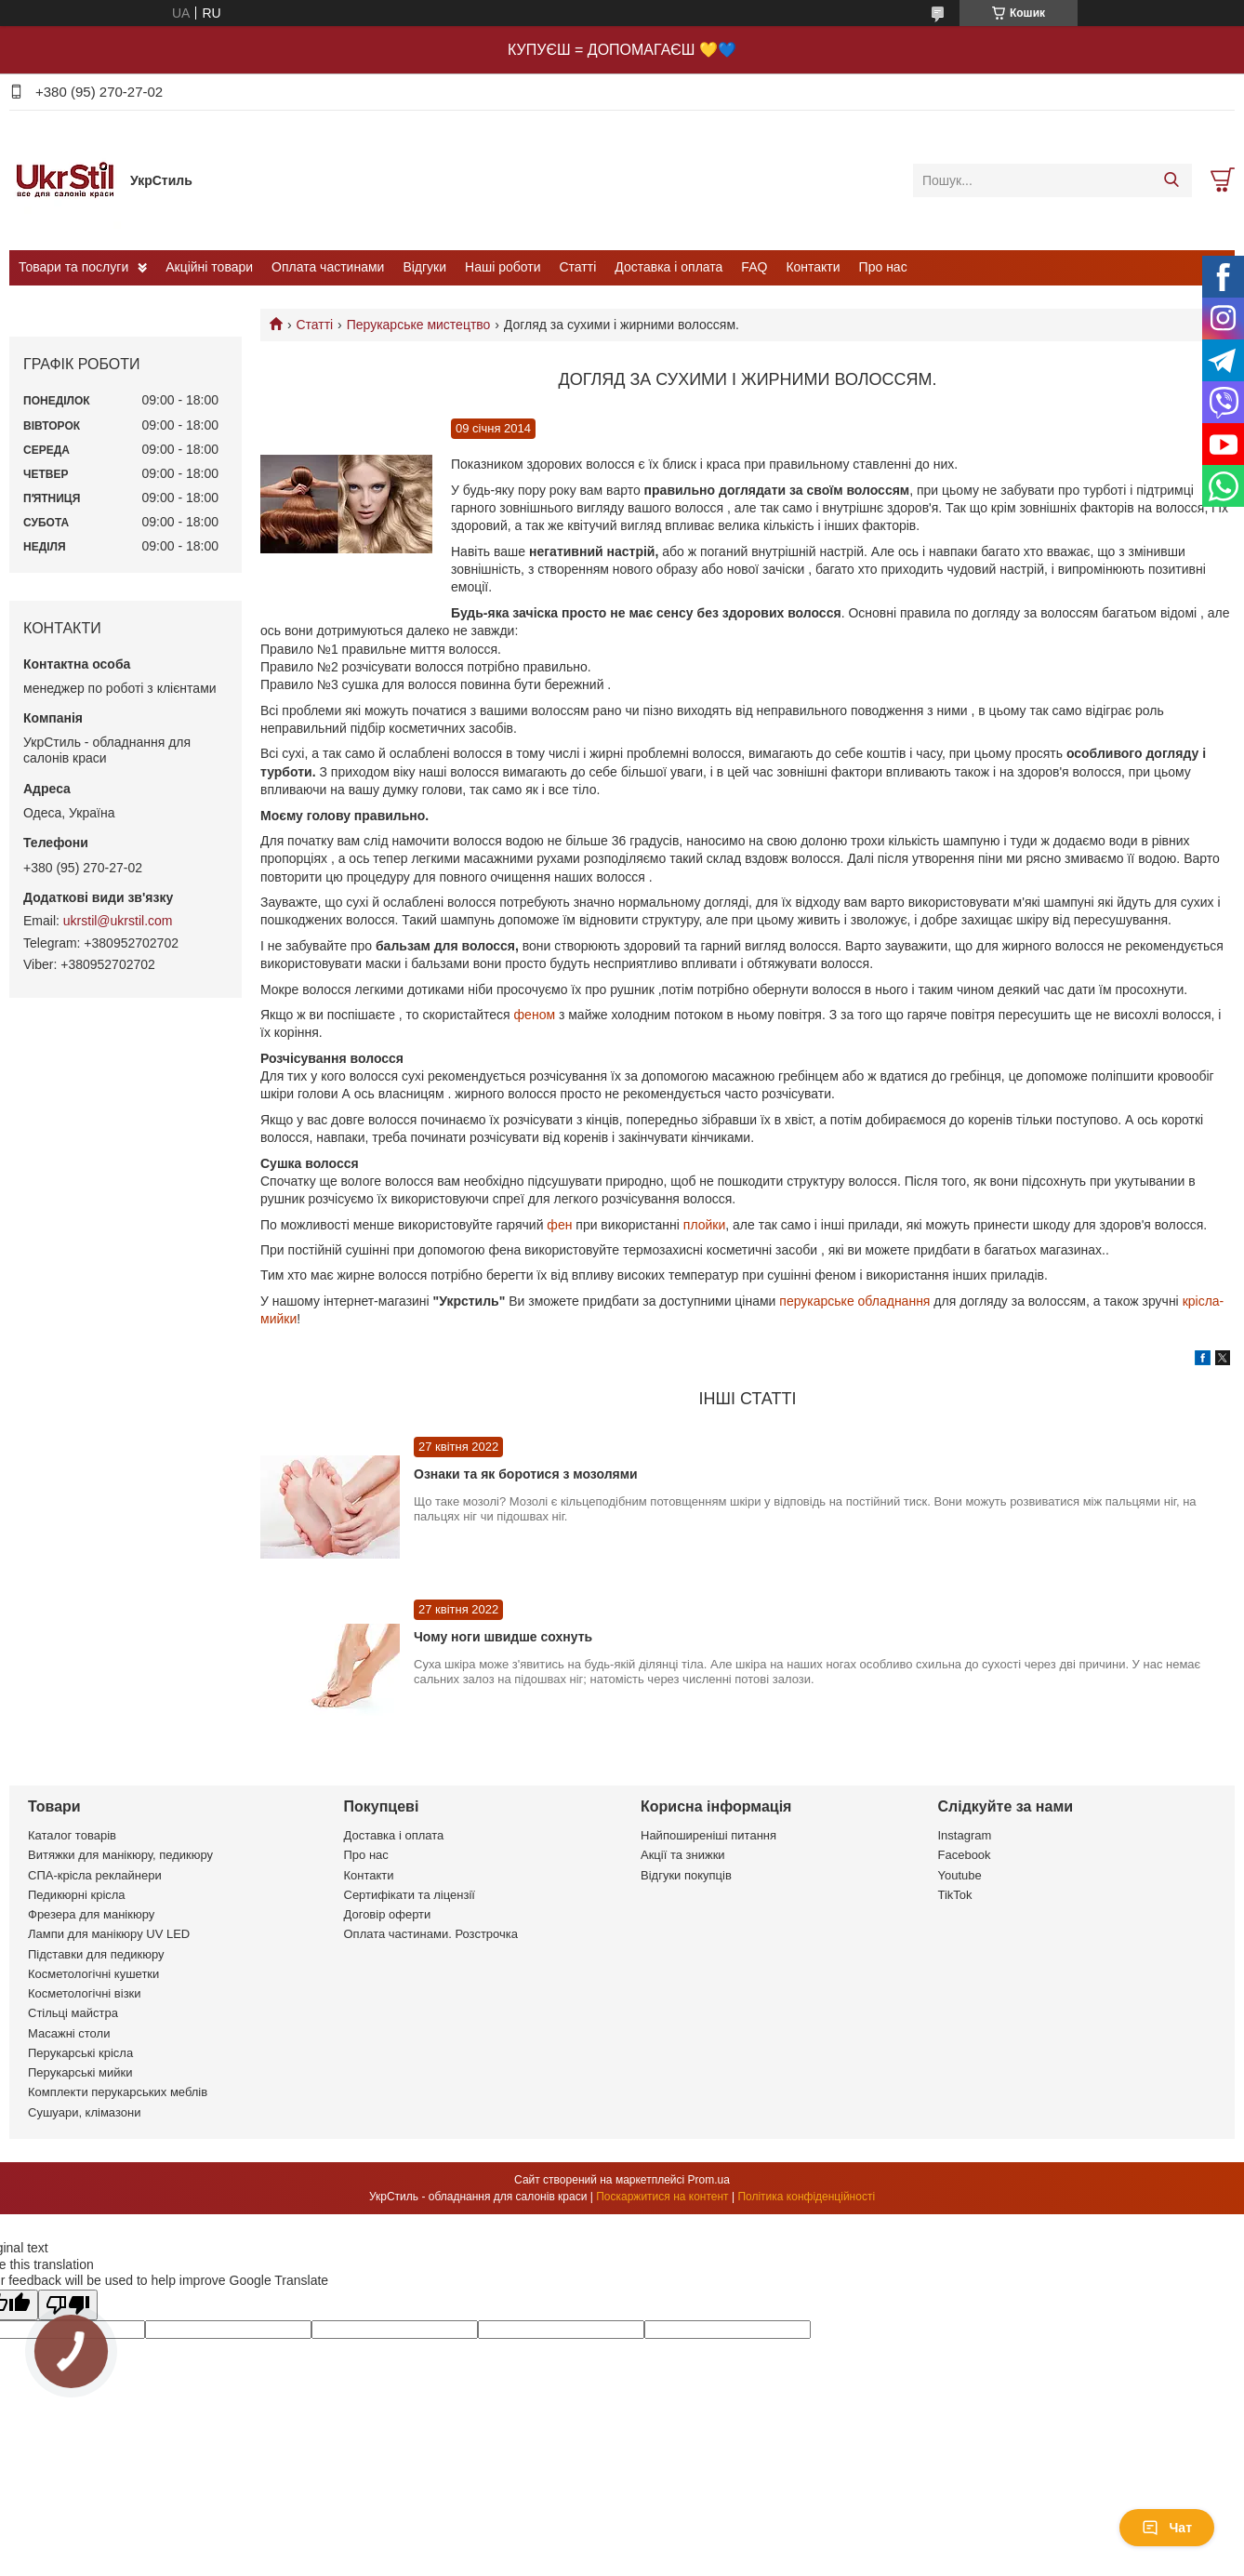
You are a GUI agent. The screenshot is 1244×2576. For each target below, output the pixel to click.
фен (559, 1224)
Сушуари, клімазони (84, 2112)
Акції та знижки (683, 1855)
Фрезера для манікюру (91, 1914)
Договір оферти (387, 1914)
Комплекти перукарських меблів (117, 2092)
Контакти (813, 266)
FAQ (754, 266)
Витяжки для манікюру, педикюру (120, 1855)
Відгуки (424, 266)
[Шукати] (1171, 180)
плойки (704, 1224)
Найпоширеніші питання (708, 1835)
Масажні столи (69, 2033)
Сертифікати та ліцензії (409, 1895)
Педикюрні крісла (77, 1895)
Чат (1167, 2527)
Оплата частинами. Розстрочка (431, 1934)
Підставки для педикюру (96, 1954)
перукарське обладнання (854, 1301)
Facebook (964, 1855)
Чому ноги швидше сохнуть (503, 1636)
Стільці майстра (73, 2013)
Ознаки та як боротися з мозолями (526, 1474)
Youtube (960, 1875)
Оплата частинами (327, 266)
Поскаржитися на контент (662, 2196)
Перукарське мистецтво (419, 324)
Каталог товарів (72, 1835)
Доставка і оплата (668, 266)
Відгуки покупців (686, 1875)
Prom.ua (709, 2179)
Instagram (965, 1835)
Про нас (883, 266)
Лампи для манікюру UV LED (109, 1934)
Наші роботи (502, 266)
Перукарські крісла (80, 2053)
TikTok (955, 1895)
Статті (578, 266)
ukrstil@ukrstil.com (118, 920)
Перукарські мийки (80, 2072)
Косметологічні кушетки (93, 1974)
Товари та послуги (73, 266)
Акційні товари (209, 266)
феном (534, 1014)
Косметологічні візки (84, 1993)
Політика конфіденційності (806, 2196)
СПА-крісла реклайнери (95, 1875)
